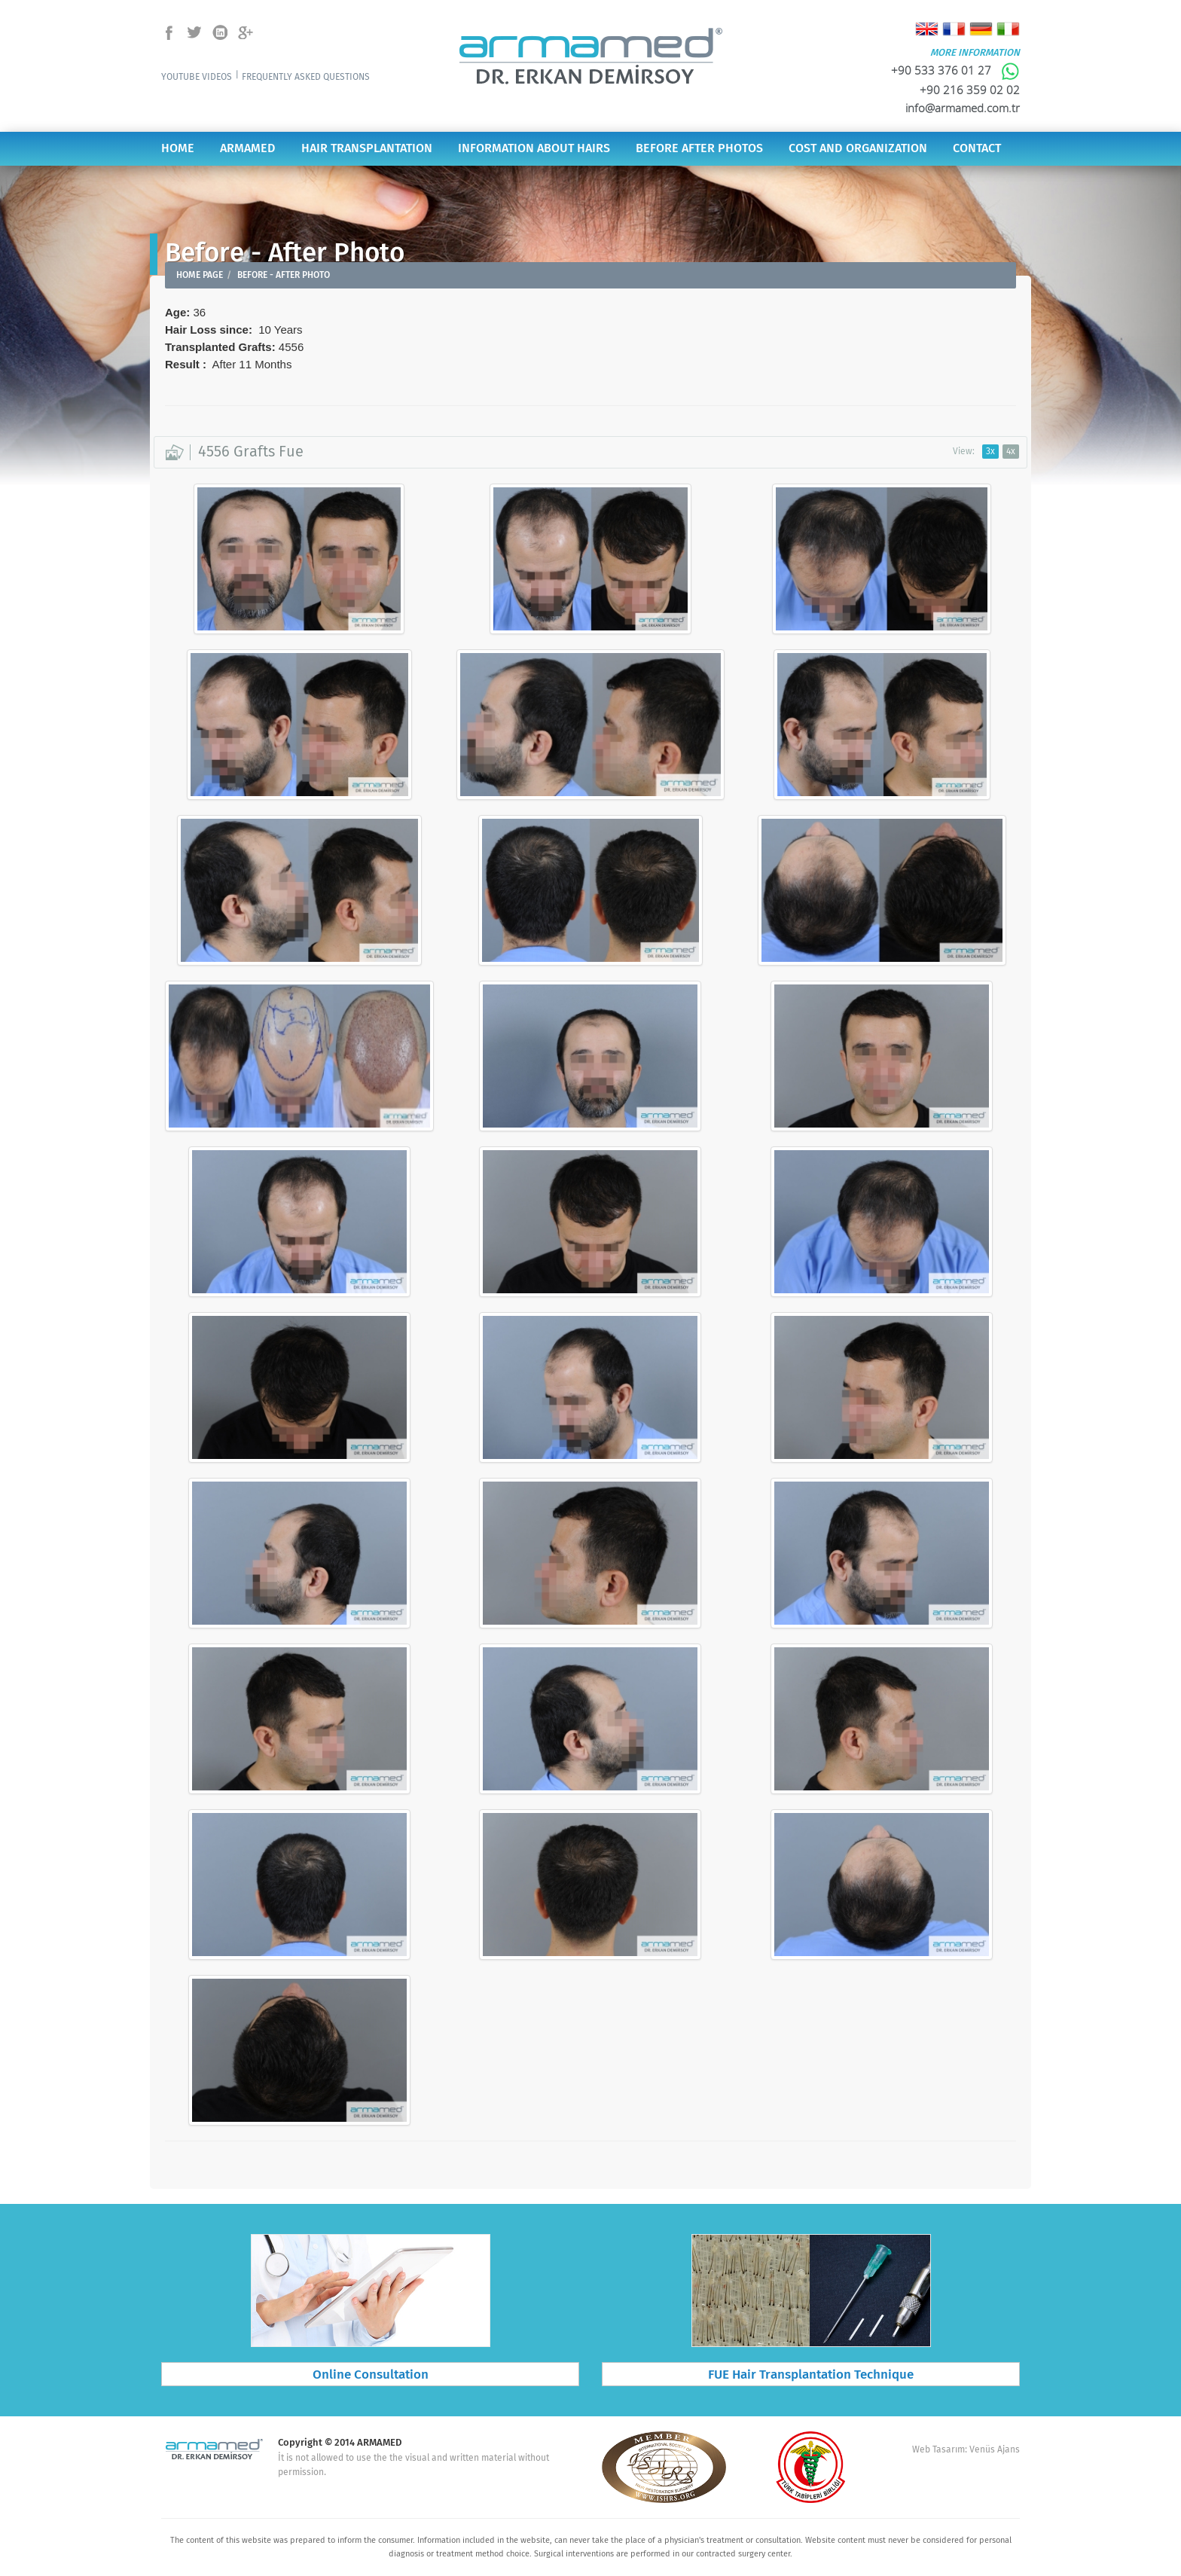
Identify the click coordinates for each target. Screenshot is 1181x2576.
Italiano (1008, 29)
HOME (177, 148)
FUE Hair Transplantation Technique (811, 2375)
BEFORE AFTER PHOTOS (699, 148)
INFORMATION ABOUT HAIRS (534, 148)
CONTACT (977, 148)
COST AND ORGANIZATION (858, 148)
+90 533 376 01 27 (955, 70)
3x (990, 451)
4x (1010, 451)
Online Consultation (371, 2375)
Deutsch (981, 29)
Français (954, 29)
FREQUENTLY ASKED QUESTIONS (306, 77)
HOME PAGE (199, 275)
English (926, 29)
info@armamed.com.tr (962, 107)
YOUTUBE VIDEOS (196, 77)
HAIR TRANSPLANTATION (366, 148)
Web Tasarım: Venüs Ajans (966, 2450)
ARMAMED (248, 148)
